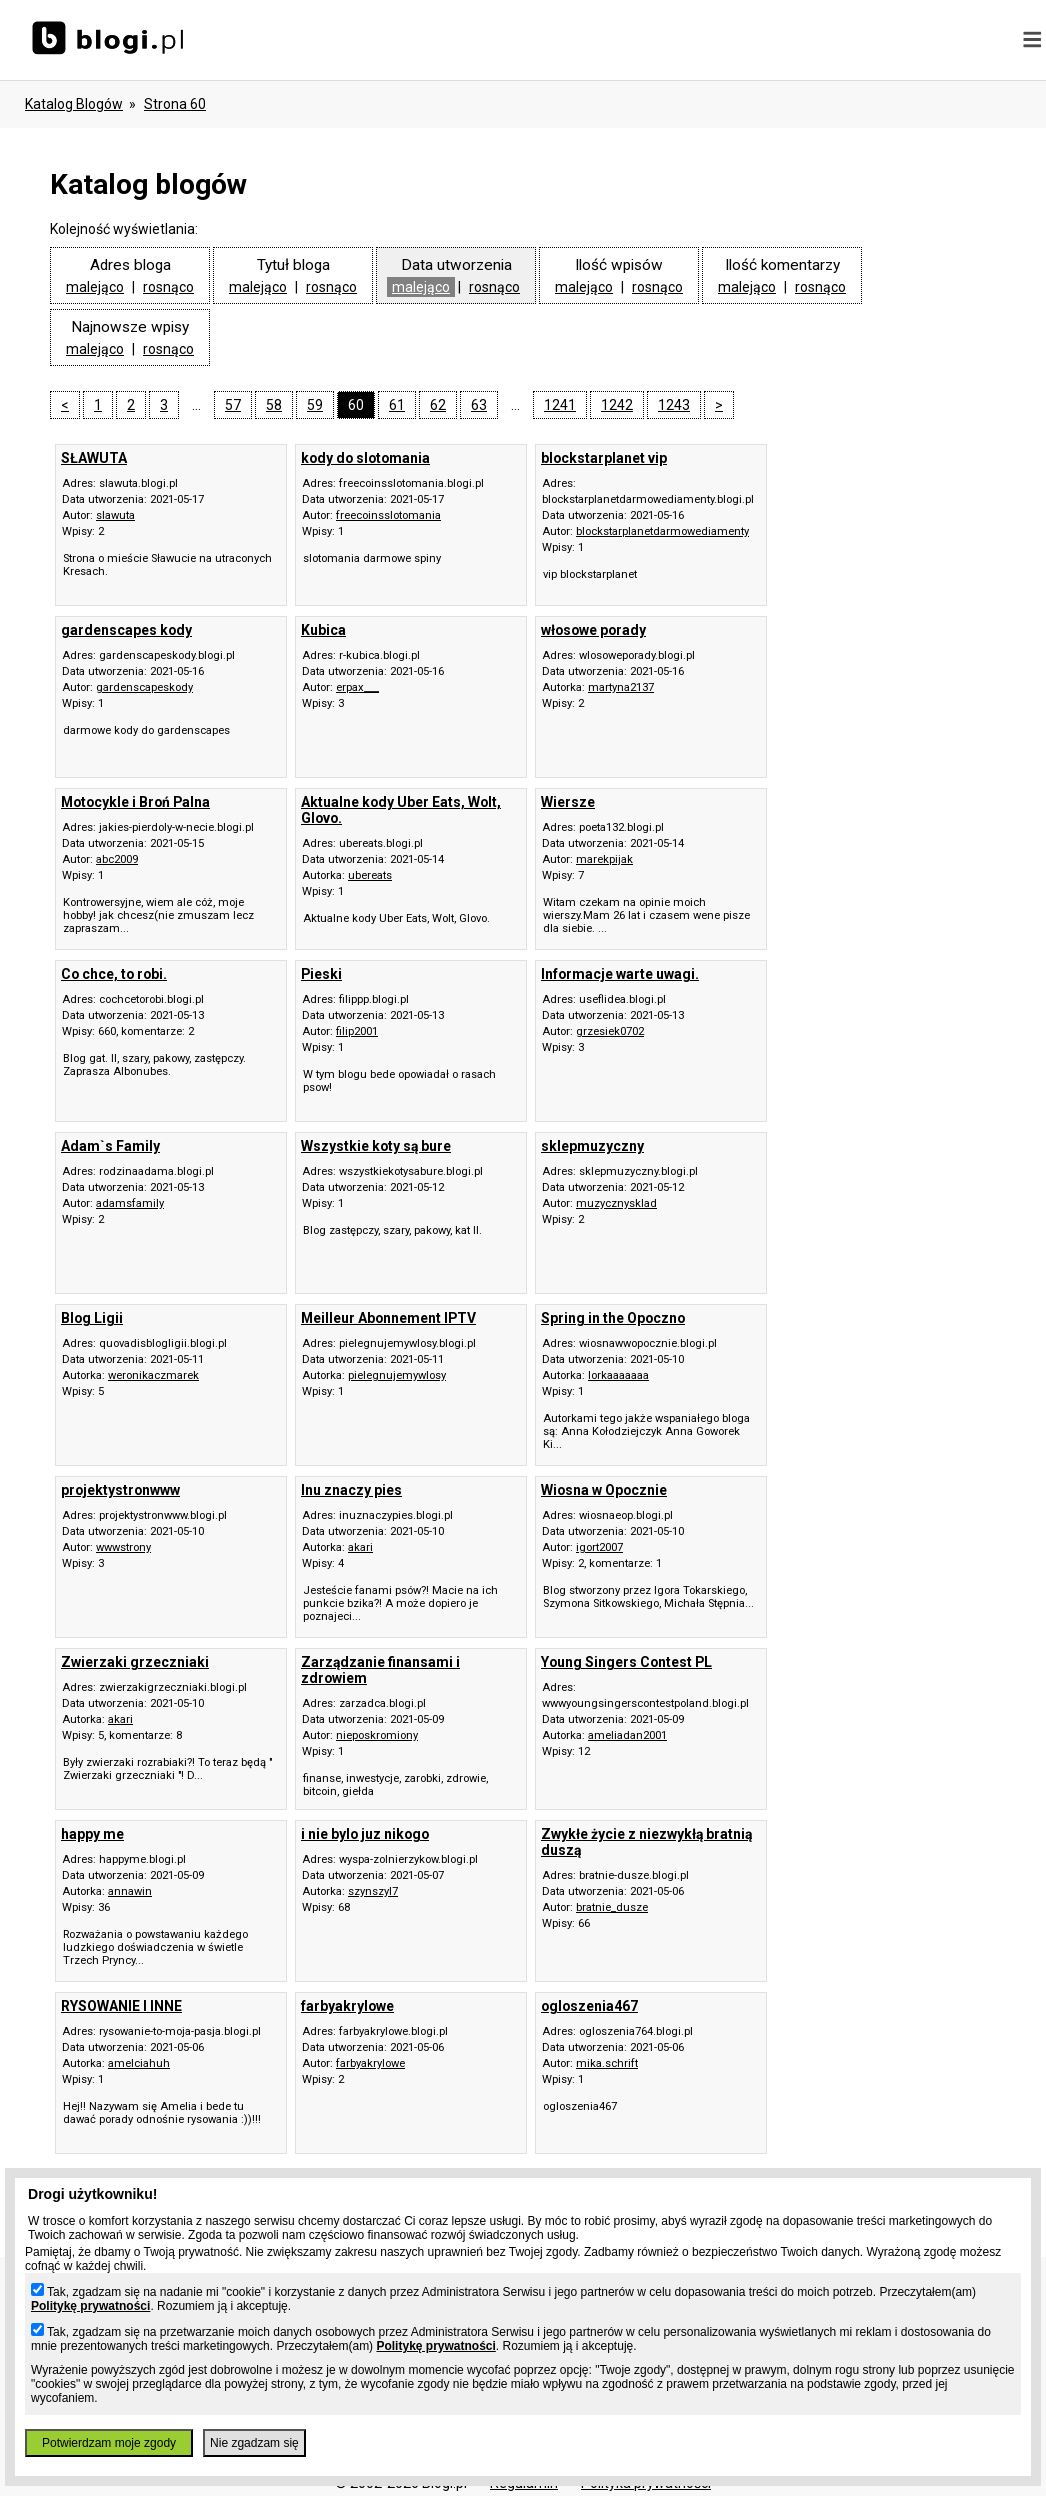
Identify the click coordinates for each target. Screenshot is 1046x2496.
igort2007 (599, 1547)
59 (315, 405)
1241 (560, 405)
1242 (617, 405)
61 (397, 405)
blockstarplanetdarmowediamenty (662, 531)
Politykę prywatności (90, 2306)
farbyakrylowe (370, 2063)
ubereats (370, 875)
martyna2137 (621, 687)
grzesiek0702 (610, 1031)
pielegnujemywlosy (397, 1375)
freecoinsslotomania (388, 515)
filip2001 (357, 1031)
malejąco (95, 287)
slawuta (115, 515)
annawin (130, 1891)
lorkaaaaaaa (618, 1375)
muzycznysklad (616, 1203)
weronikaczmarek (153, 1375)
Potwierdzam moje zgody (109, 2443)
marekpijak (604, 859)
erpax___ (357, 687)
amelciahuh (139, 2063)
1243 (674, 405)
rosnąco (168, 287)
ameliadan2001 (627, 1735)
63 (479, 405)
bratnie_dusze (612, 1907)
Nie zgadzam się (254, 2443)
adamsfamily (130, 1203)
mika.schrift (607, 2063)
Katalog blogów (74, 104)
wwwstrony (123, 1547)
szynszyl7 (373, 1891)
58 (274, 405)
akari (360, 1547)
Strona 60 (175, 104)
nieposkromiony (377, 1735)
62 (438, 405)
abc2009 (117, 859)
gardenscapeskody (144, 687)
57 (233, 405)
